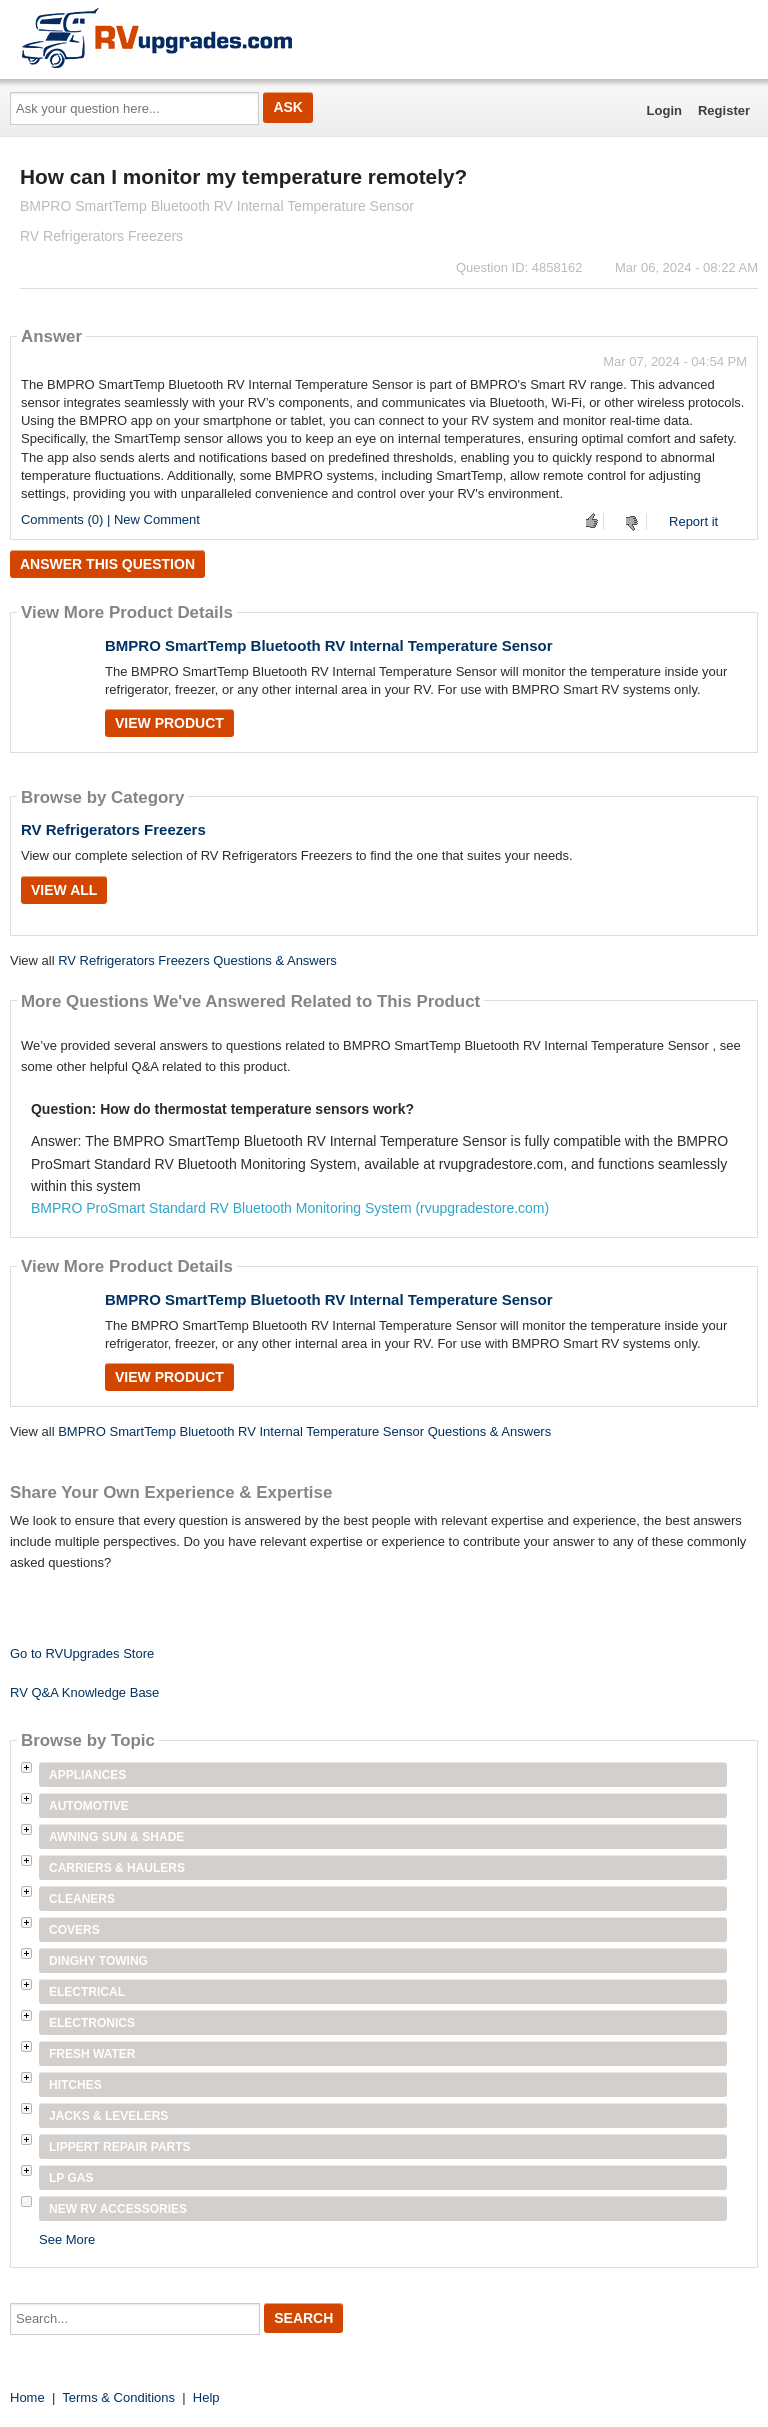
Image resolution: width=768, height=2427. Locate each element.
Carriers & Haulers (117, 1868)
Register (724, 110)
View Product (169, 723)
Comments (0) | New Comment (110, 519)
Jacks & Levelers (108, 2116)
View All (64, 890)
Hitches (75, 2085)
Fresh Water (92, 2054)
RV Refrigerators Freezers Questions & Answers (197, 960)
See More (67, 2239)
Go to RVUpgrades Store (82, 1653)
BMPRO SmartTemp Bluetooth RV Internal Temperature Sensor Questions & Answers (304, 1431)
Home (27, 2397)
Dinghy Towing (98, 1961)
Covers (74, 1930)
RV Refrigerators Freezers (113, 829)
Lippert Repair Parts (120, 2147)
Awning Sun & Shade (116, 1837)
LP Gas (71, 2178)
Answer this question (107, 564)
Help (206, 2397)
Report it (693, 521)
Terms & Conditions (118, 2397)
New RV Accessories (118, 2209)
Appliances (87, 1775)
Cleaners (82, 1899)
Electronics (92, 2023)
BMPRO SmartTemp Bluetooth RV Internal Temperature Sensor (329, 645)
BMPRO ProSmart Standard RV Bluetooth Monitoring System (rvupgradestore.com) (290, 1208)
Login (664, 110)
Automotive (89, 1806)
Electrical (87, 1992)
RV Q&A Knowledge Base (84, 1692)
